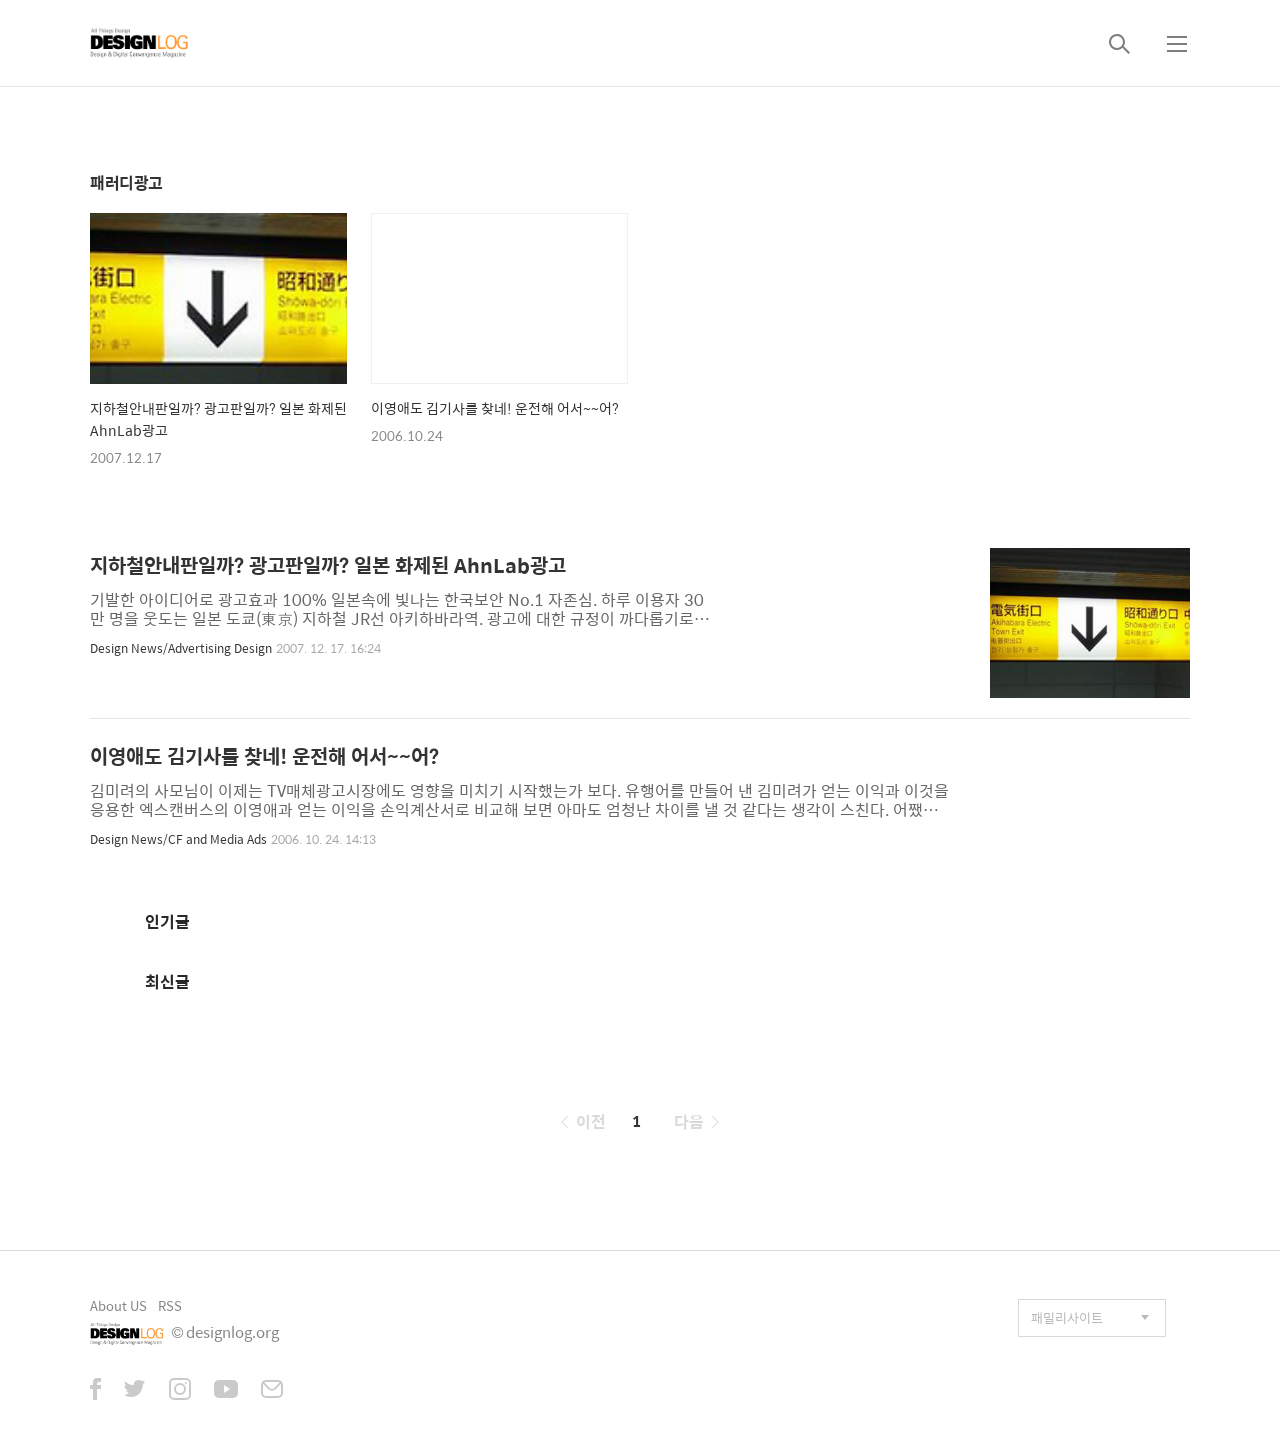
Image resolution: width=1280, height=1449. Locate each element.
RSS (170, 1305)
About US (118, 1305)
